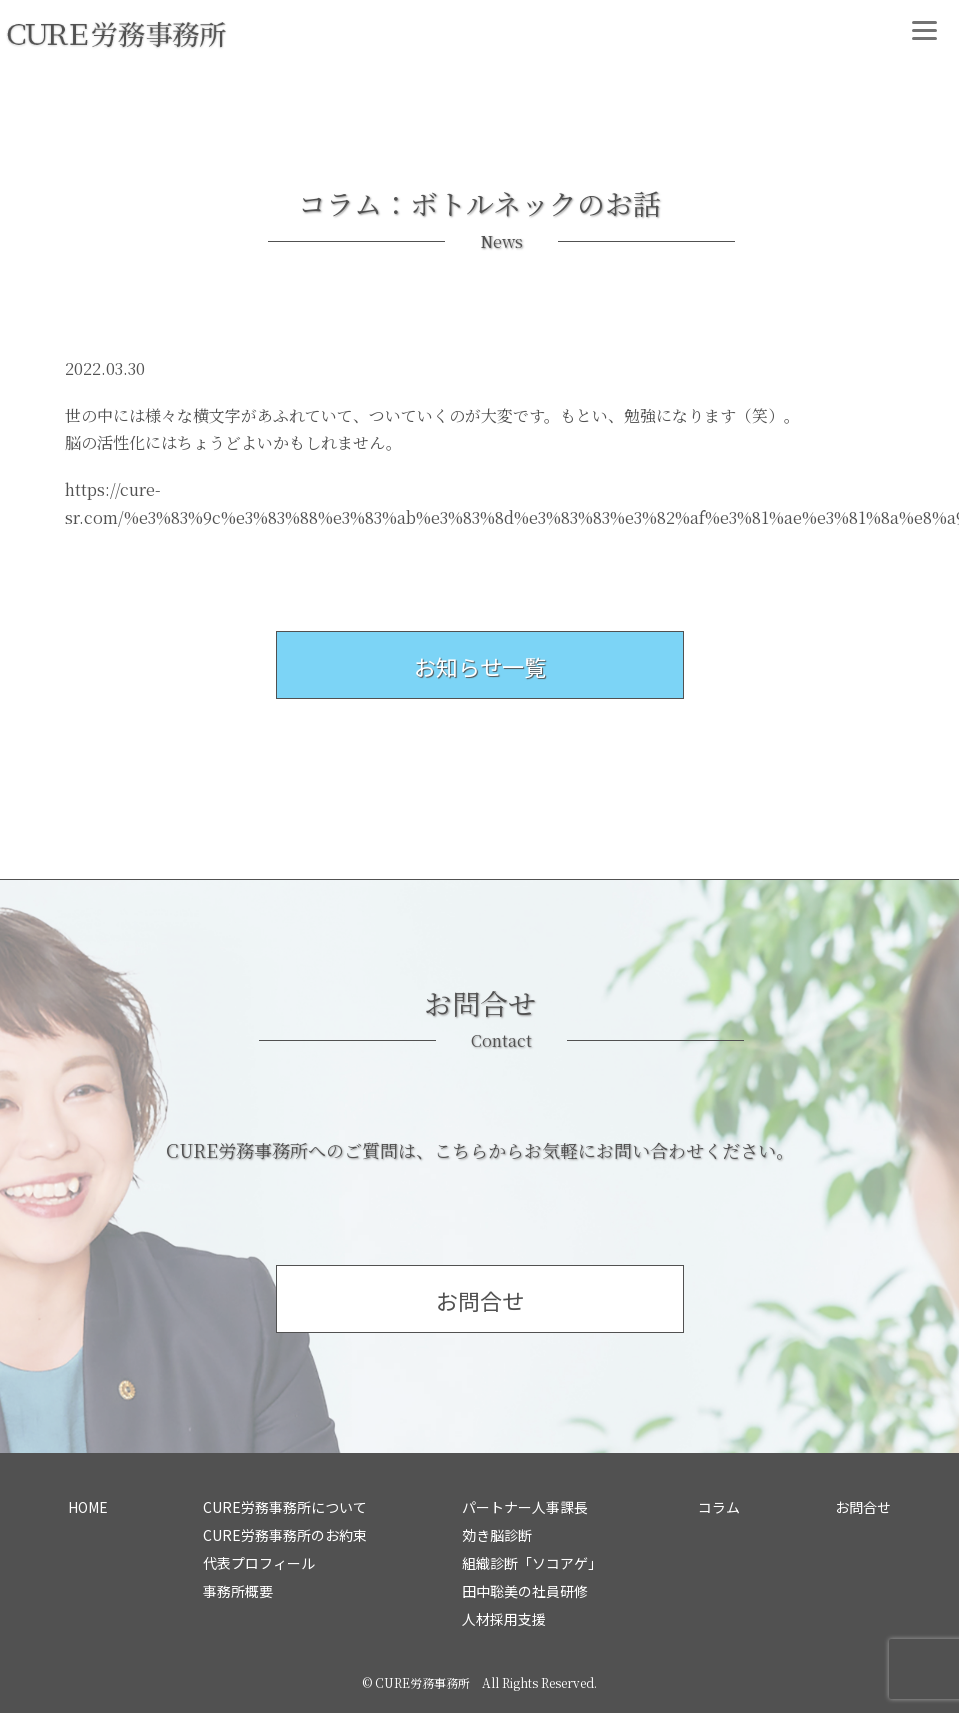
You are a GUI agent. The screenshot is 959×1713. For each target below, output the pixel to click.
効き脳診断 (497, 1535)
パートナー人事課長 (525, 1507)
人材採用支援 (504, 1619)
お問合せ (863, 1507)
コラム (719, 1507)
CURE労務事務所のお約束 (285, 1535)
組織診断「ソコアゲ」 (532, 1563)
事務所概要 (238, 1591)
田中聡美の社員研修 (525, 1591)
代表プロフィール (259, 1563)
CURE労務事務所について (285, 1507)
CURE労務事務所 (422, 1682)
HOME (88, 1507)
